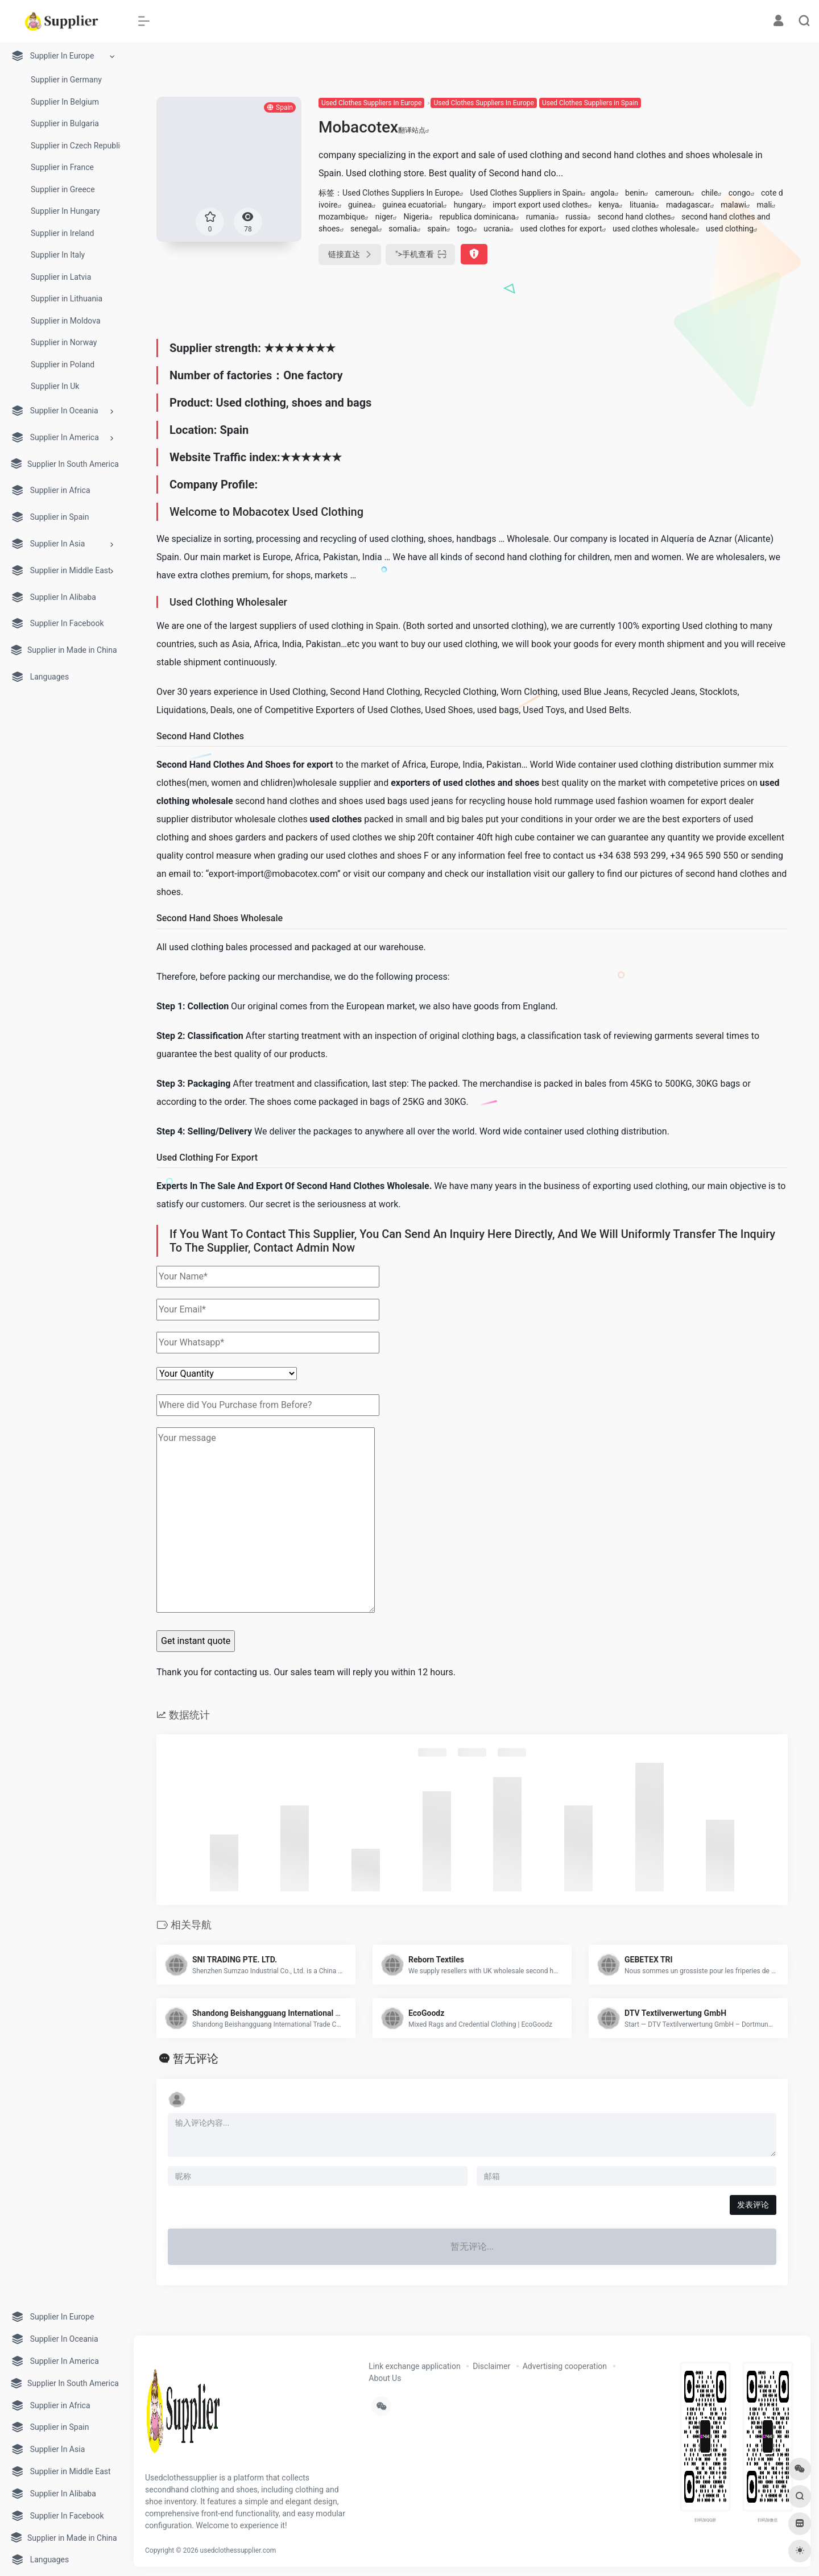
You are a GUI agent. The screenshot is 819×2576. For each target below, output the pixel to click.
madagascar (688, 204)
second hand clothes (634, 216)
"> (420, 254)
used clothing (730, 228)
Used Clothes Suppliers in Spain (590, 103)
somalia (402, 228)
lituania (642, 204)
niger (384, 216)
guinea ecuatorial (412, 204)
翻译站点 (413, 130)
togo (465, 228)
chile (709, 192)
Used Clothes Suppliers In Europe (371, 103)
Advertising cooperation (565, 2366)
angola (602, 192)
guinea (360, 204)
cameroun (673, 192)
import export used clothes (540, 204)
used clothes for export (561, 228)
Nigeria (416, 216)
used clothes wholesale (654, 228)
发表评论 (753, 2204)
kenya (608, 204)
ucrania (496, 228)
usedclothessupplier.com (238, 2550)
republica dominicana (477, 216)
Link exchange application (414, 2366)
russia (576, 216)
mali (764, 204)
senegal (364, 228)
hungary (468, 204)
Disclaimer (491, 2366)
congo (740, 192)
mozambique (341, 216)
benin (634, 192)
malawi (733, 204)
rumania (540, 216)
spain (436, 228)
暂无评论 (195, 2058)
